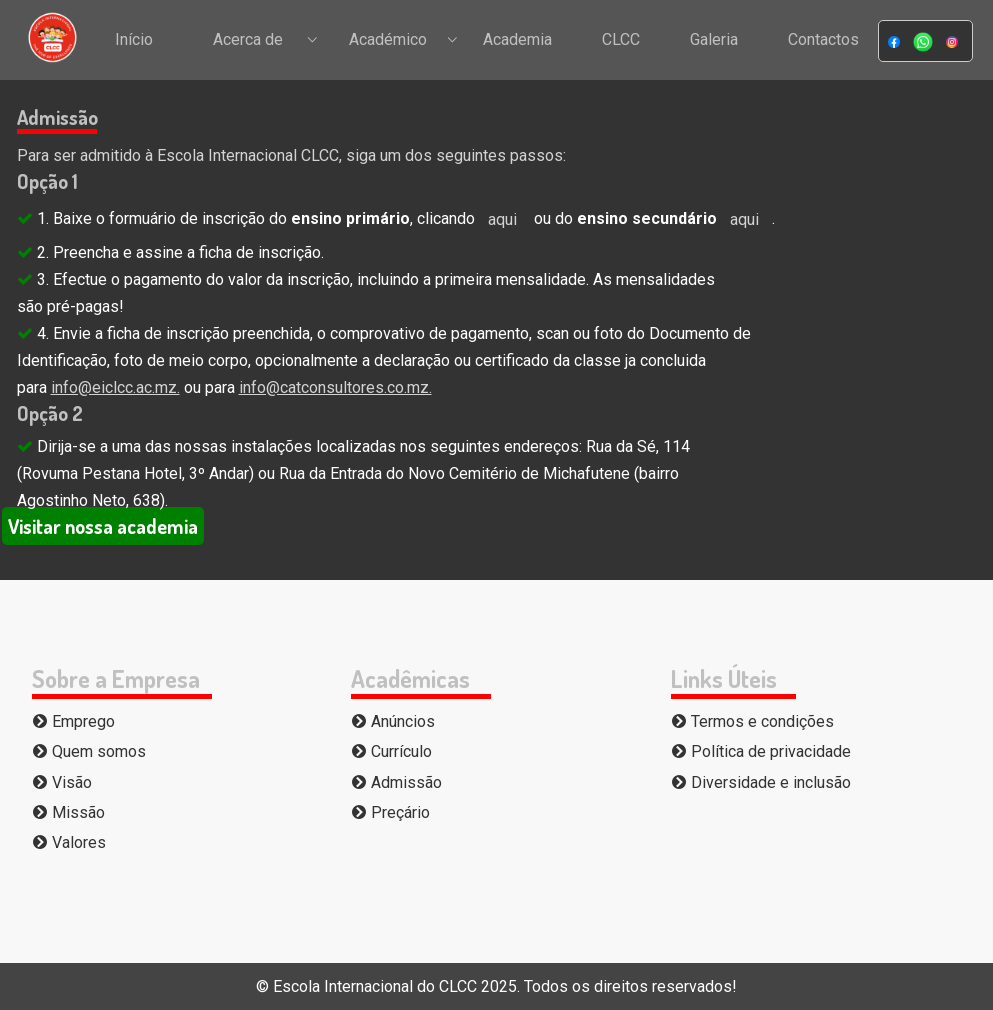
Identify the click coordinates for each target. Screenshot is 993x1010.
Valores (69, 842)
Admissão (396, 782)
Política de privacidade (761, 751)
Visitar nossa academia (103, 526)
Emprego (73, 721)
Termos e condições (752, 721)
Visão (62, 782)
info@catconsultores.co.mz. (335, 387)
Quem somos (89, 751)
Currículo (391, 751)
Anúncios (393, 721)
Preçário (390, 812)
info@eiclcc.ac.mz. (115, 387)
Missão (68, 812)
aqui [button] (502, 219)
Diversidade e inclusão (761, 782)
